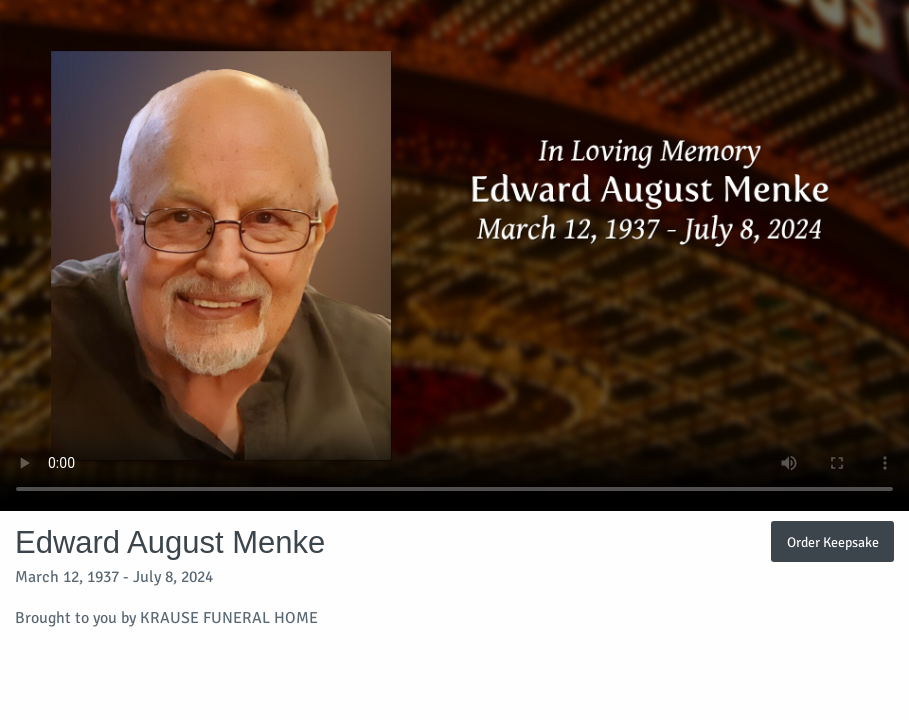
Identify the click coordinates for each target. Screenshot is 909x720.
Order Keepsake (833, 542)
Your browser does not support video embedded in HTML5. (454, 255)
